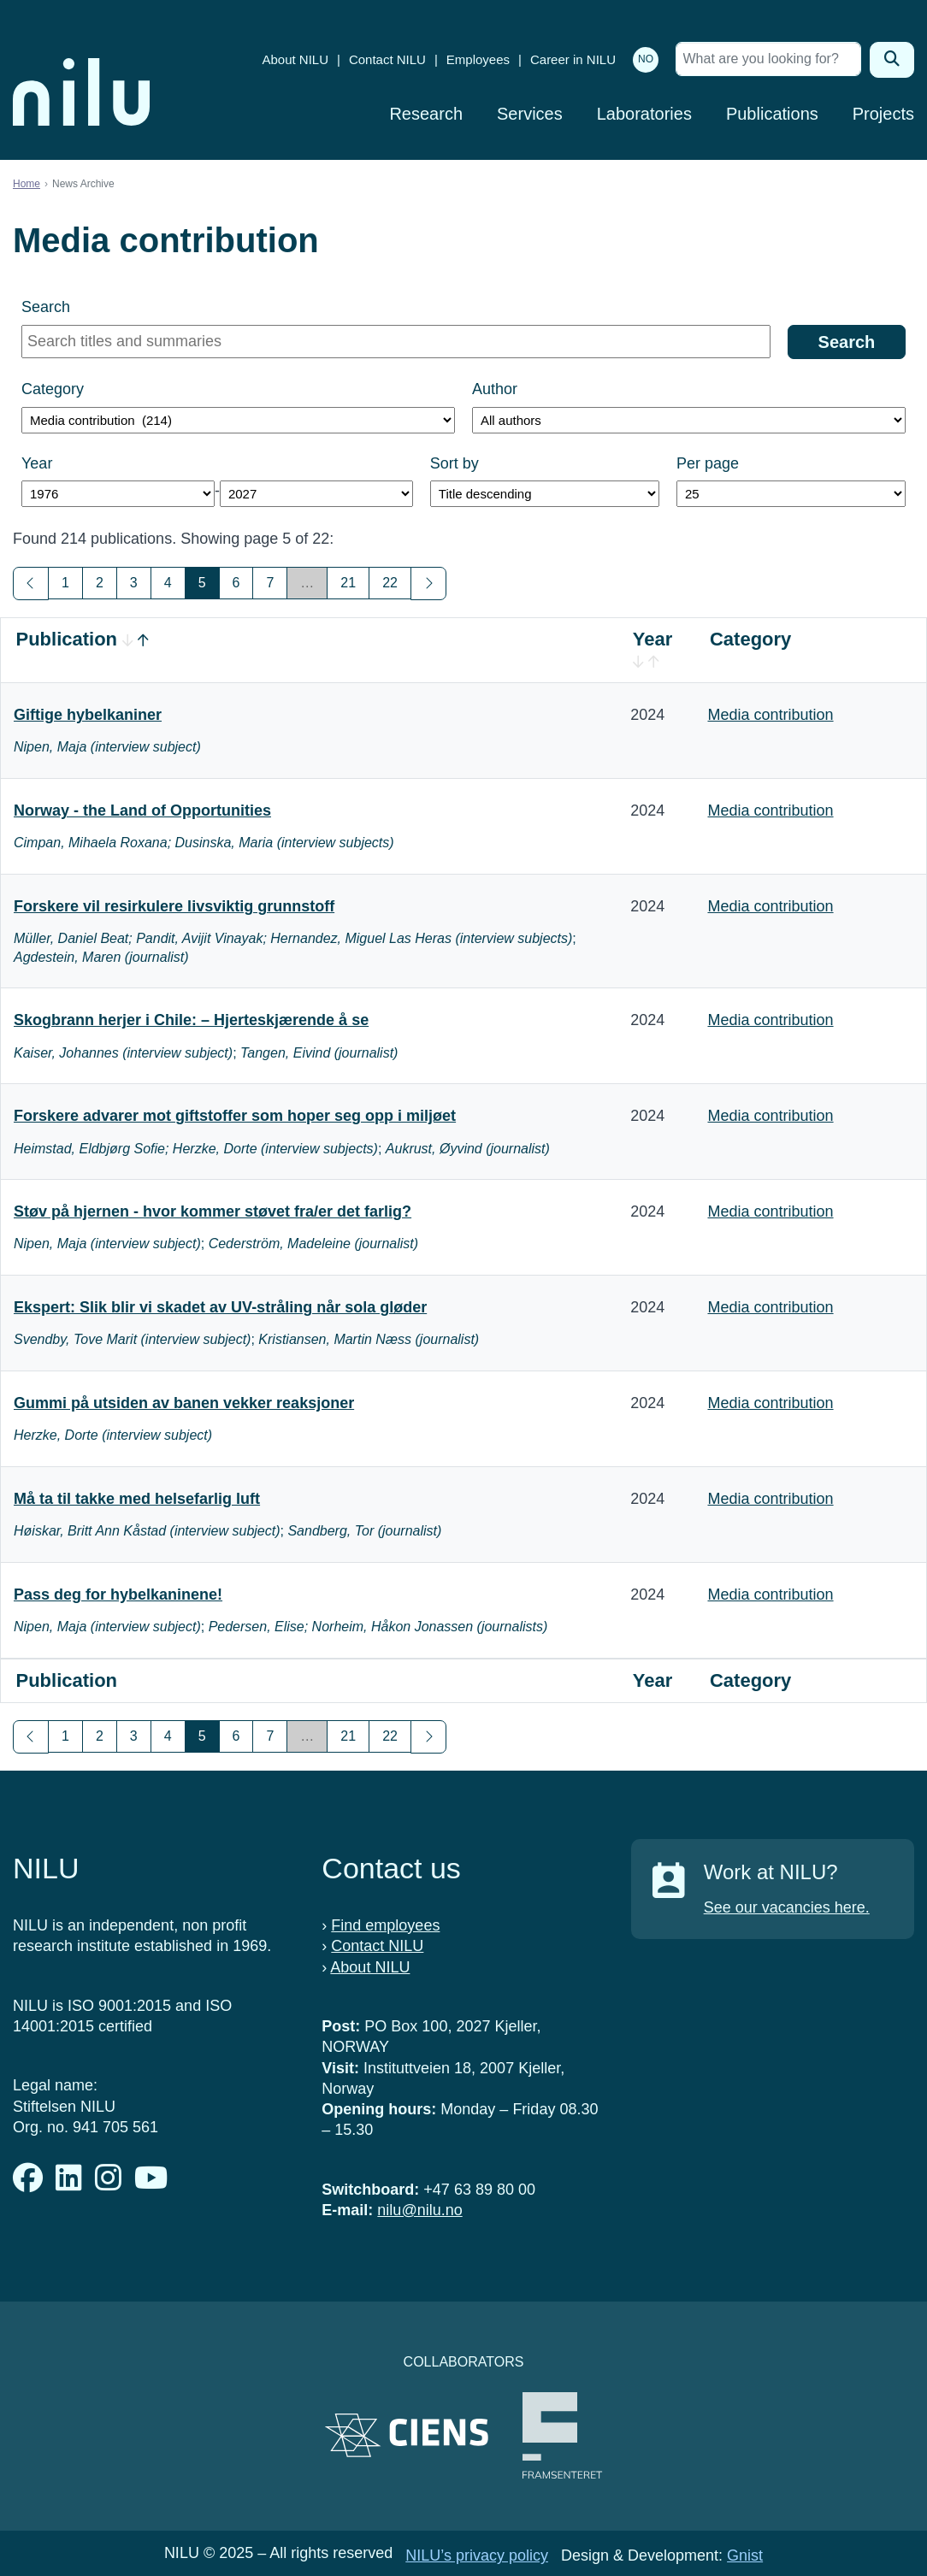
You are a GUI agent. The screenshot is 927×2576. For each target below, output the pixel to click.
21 (348, 582)
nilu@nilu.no (419, 2210)
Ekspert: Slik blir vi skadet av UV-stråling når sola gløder (220, 1307)
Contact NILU (387, 59)
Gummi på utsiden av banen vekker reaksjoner (184, 1403)
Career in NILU (573, 59)
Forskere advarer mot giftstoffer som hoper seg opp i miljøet (235, 1115)
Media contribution (770, 714)
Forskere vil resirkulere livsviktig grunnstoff (174, 906)
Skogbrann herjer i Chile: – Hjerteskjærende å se (191, 1020)
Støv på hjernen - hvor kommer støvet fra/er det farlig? (212, 1211)
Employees (478, 59)
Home (26, 184)
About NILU (295, 59)
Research (426, 113)
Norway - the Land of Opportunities (142, 810)
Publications (772, 113)
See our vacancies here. (787, 1907)
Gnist (745, 2555)
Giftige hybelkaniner (88, 714)
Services (530, 113)
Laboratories (644, 113)
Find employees (385, 1925)
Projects (883, 113)
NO (645, 59)
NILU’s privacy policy (476, 2555)
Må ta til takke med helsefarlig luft (137, 1498)
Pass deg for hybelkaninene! (118, 1594)
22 (390, 582)
